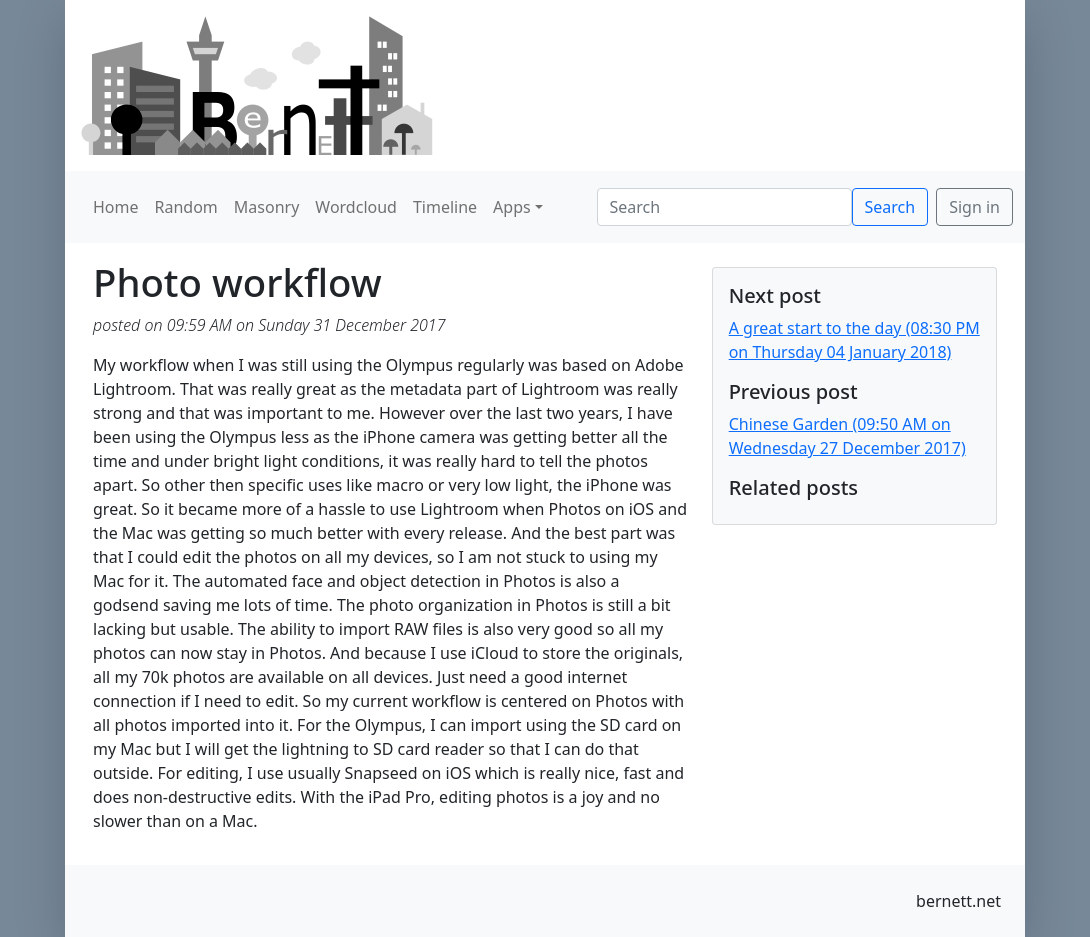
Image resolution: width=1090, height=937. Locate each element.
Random (186, 207)
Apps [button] (512, 207)
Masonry (267, 207)
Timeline (445, 207)
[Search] (724, 207)
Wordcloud (356, 207)
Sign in (974, 207)
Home (116, 207)
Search (890, 207)
